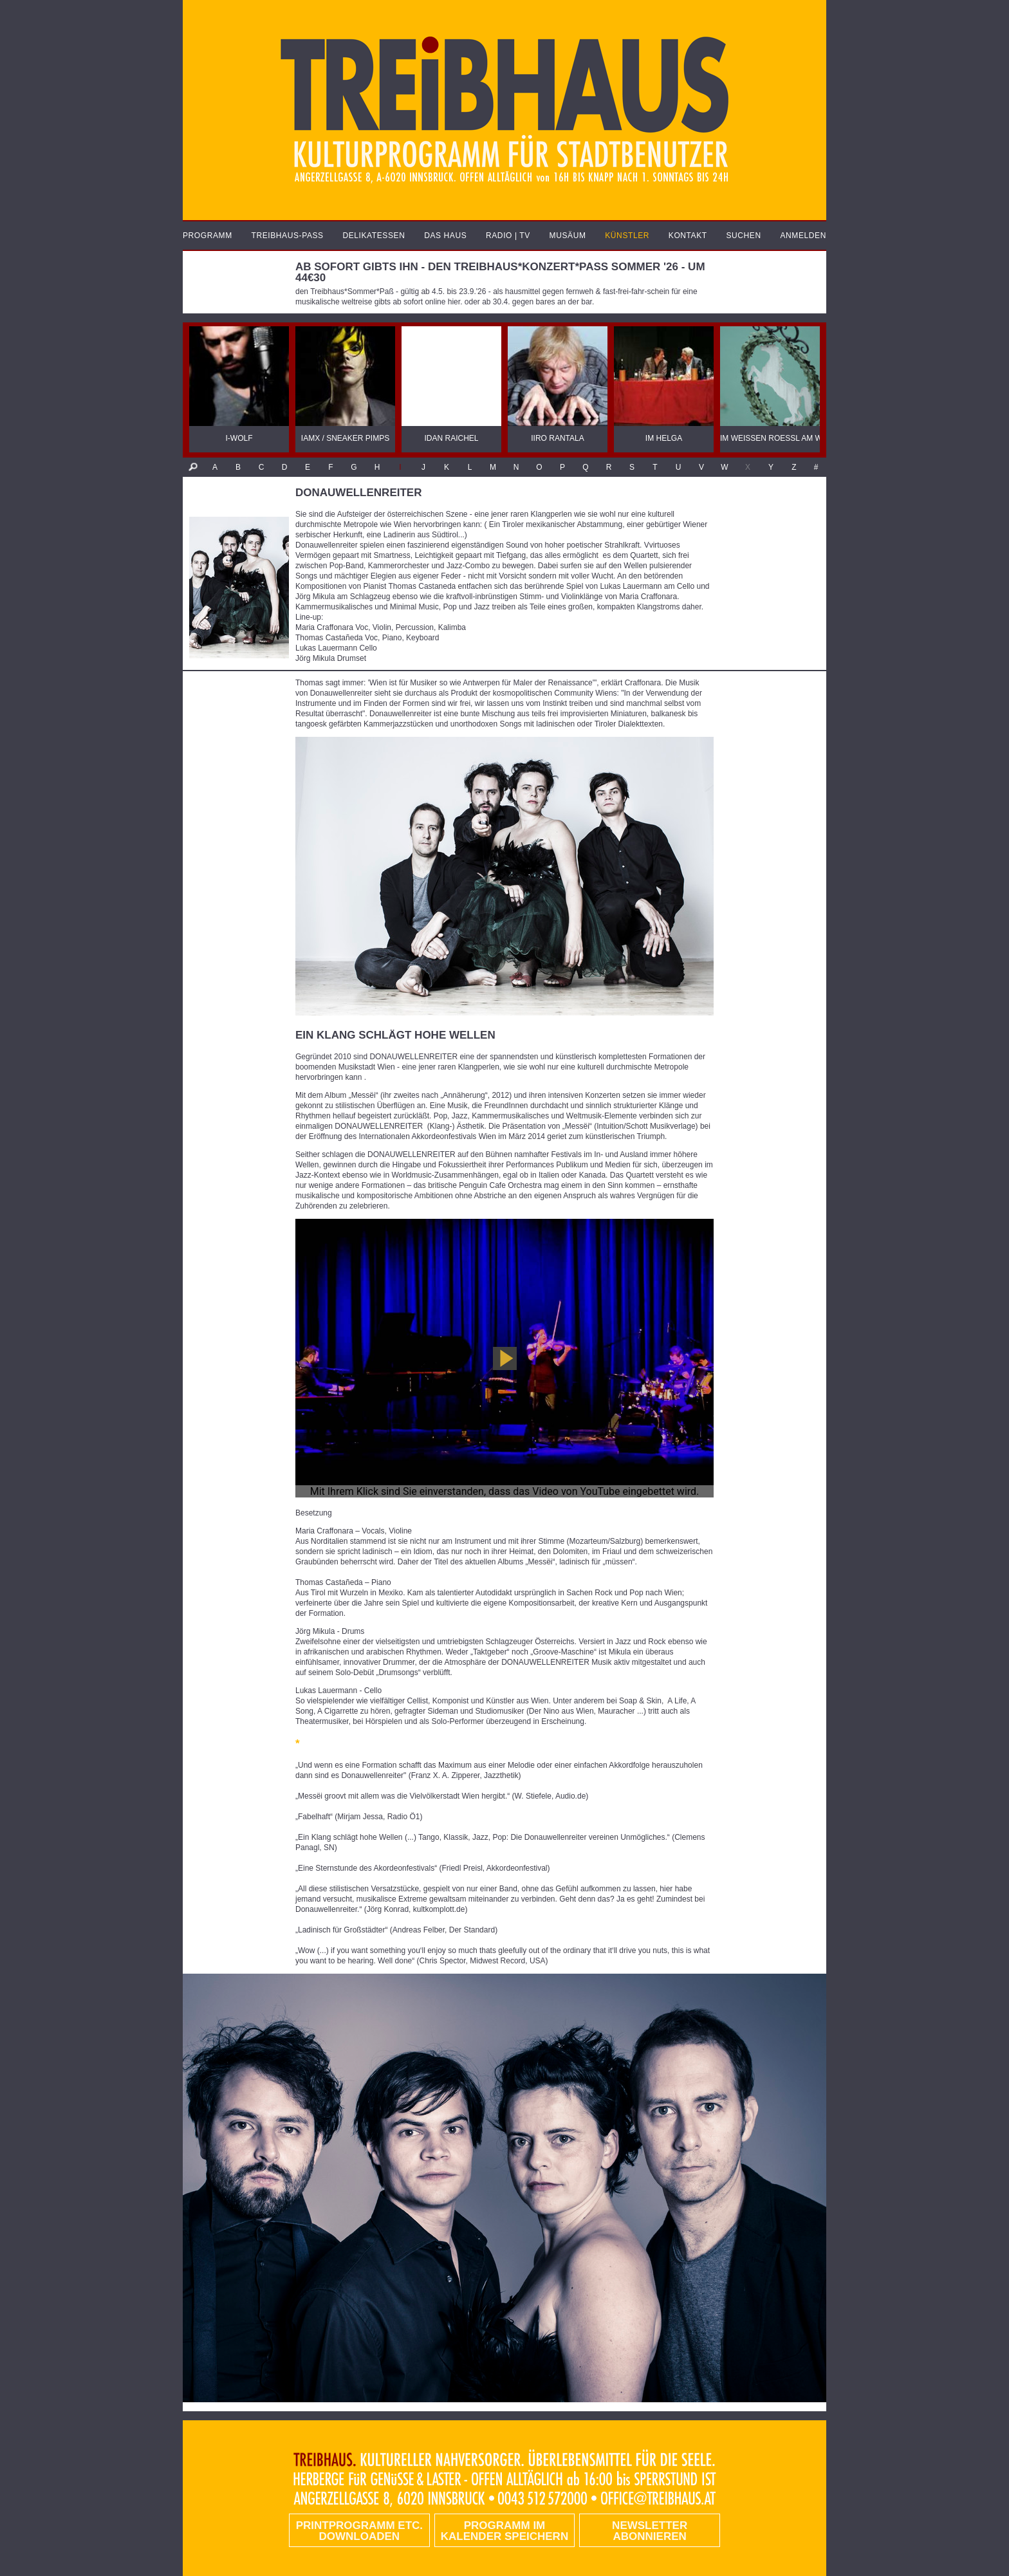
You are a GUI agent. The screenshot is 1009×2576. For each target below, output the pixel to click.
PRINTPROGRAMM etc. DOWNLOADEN (359, 2531)
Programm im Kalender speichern (504, 2531)
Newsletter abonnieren (649, 2531)
